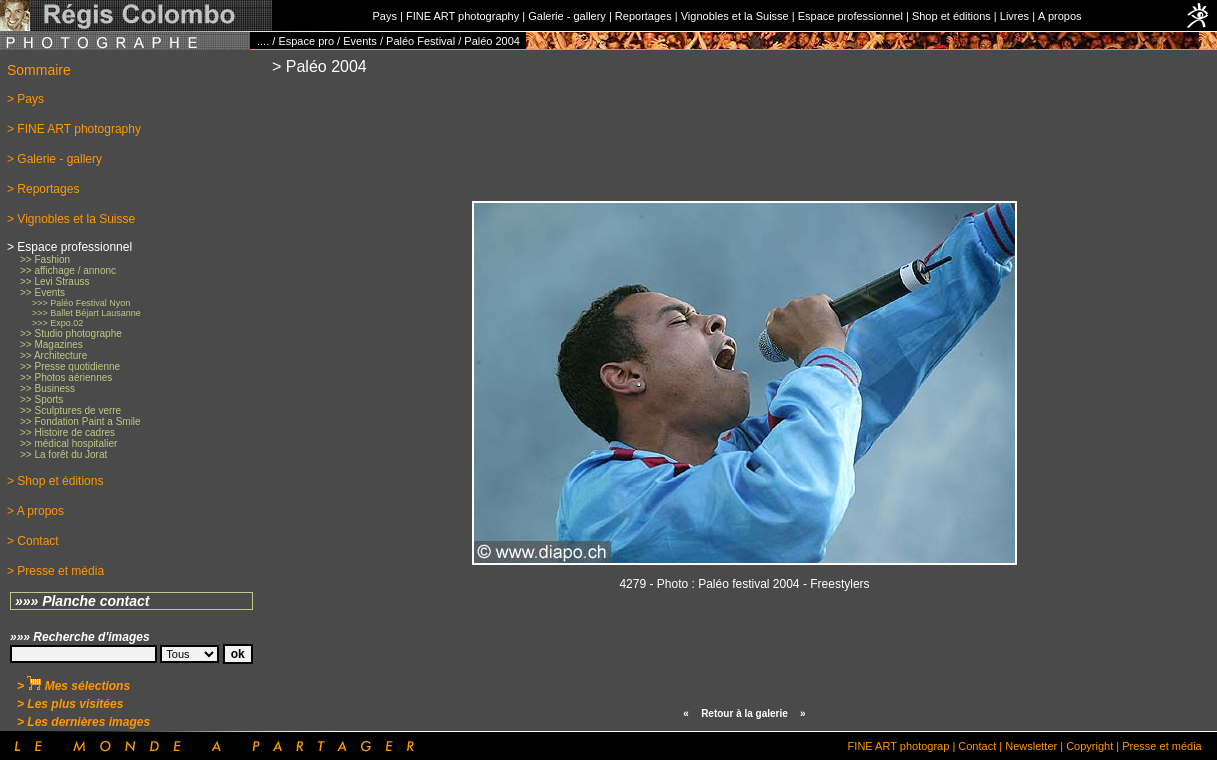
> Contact (33, 541)
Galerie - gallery (567, 16)
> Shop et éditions (55, 481)
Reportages (643, 16)
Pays (384, 16)
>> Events (42, 292)
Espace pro (306, 41)
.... (263, 41)
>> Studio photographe (71, 333)
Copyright (1089, 746)
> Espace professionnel (69, 247)
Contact (977, 746)
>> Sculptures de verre (70, 410)
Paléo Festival (420, 41)
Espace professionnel (850, 16)
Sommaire (39, 70)
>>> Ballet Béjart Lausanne (86, 313)
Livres (1014, 16)
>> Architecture (53, 355)
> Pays (25, 99)
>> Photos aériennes (66, 377)
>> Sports (41, 399)
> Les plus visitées (70, 704)
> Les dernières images (83, 722)
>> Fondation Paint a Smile (80, 421)
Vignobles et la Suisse (735, 16)
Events (360, 41)
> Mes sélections (73, 686)
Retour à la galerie (744, 713)
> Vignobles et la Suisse (71, 219)
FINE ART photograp (899, 746)
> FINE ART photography (74, 129)
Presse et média (1161, 746)
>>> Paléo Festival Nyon (81, 303)
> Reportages (43, 189)
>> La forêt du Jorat (63, 454)
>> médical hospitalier (68, 443)
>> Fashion (45, 259)
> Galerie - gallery (54, 159)
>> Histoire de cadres (67, 432)
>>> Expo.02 (57, 323)
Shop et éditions (951, 16)
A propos (1059, 16)
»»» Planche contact (82, 601)
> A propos (35, 511)
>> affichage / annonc (68, 270)
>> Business (47, 388)
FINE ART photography (462, 16)
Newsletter (1031, 746)
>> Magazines (51, 344)
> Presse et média (55, 571)
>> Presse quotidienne (70, 366)
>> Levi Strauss (54, 281)
